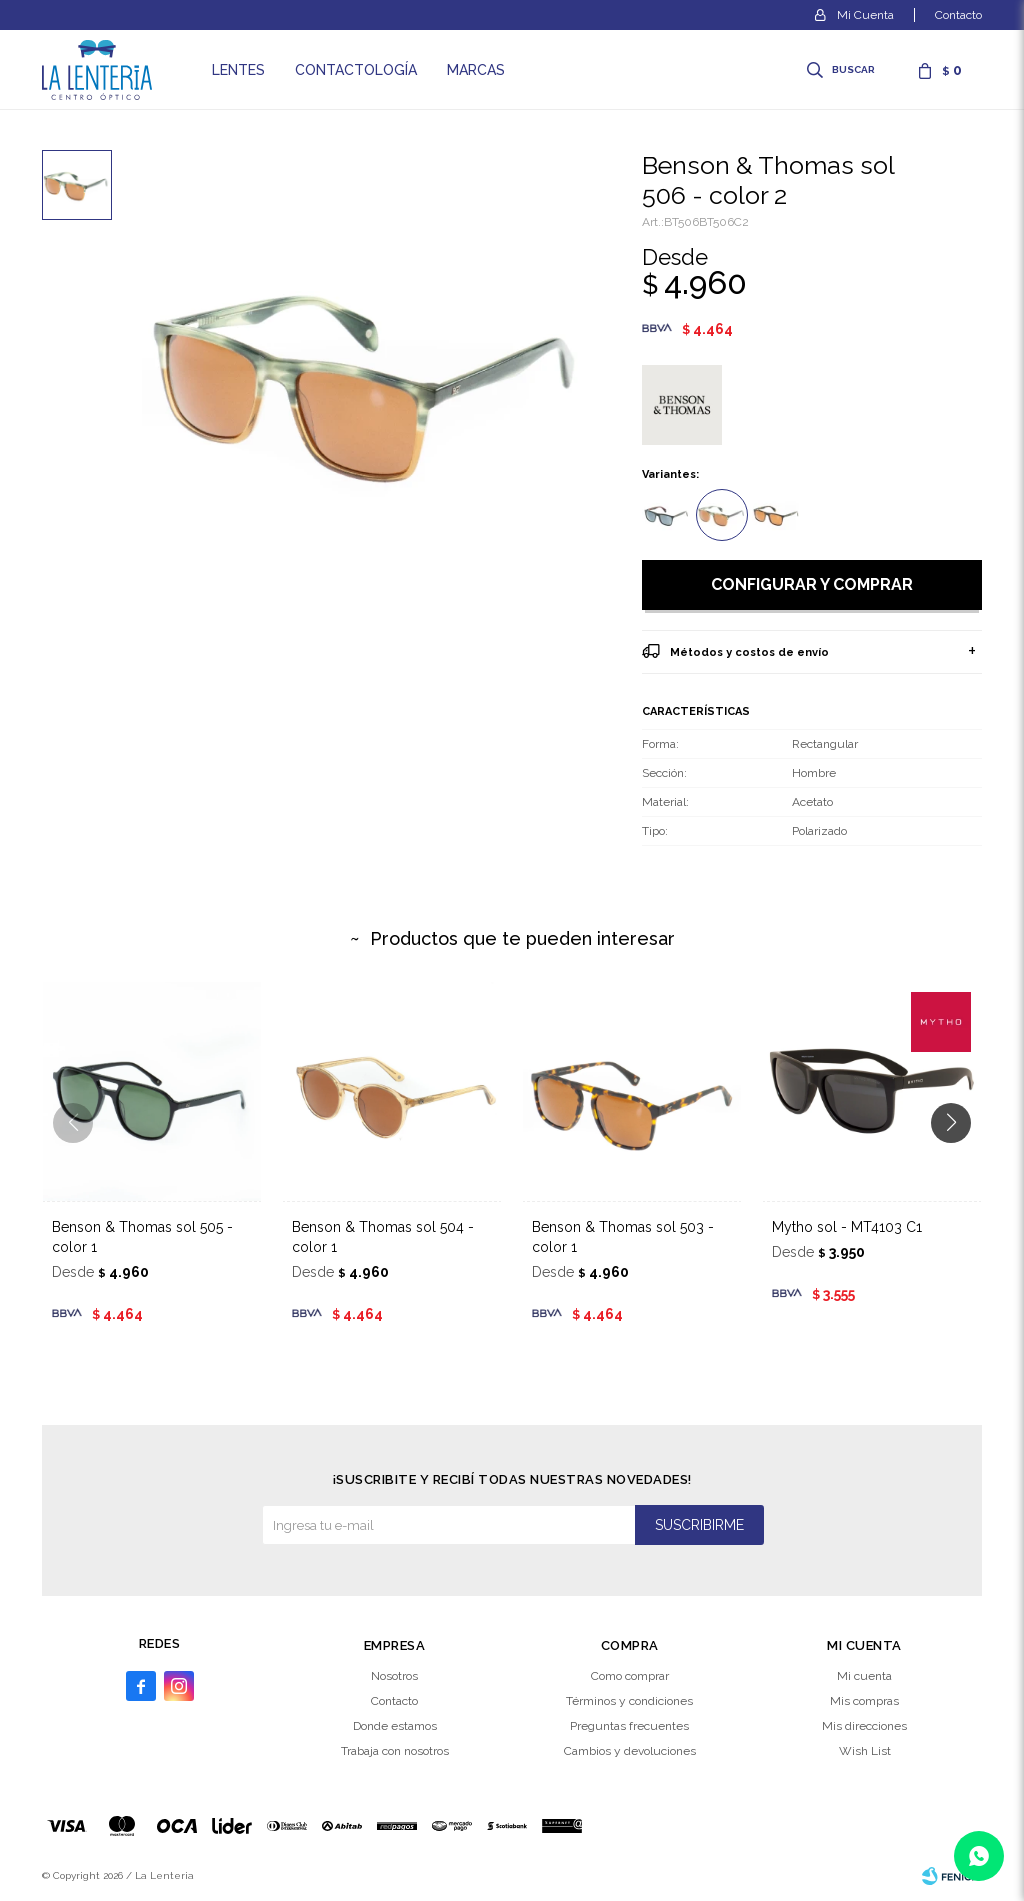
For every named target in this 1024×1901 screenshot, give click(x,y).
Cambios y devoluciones (630, 1751)
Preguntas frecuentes (629, 1726)
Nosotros (394, 1676)
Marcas (476, 70)
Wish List (865, 1751)
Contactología (356, 70)
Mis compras (864, 1701)
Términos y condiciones (629, 1701)
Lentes (238, 70)
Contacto (958, 15)
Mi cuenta (864, 1676)
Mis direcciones (864, 1726)
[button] (958, 1163)
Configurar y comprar (812, 584)
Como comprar (630, 1676)
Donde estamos (395, 1726)
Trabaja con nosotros (395, 1751)
